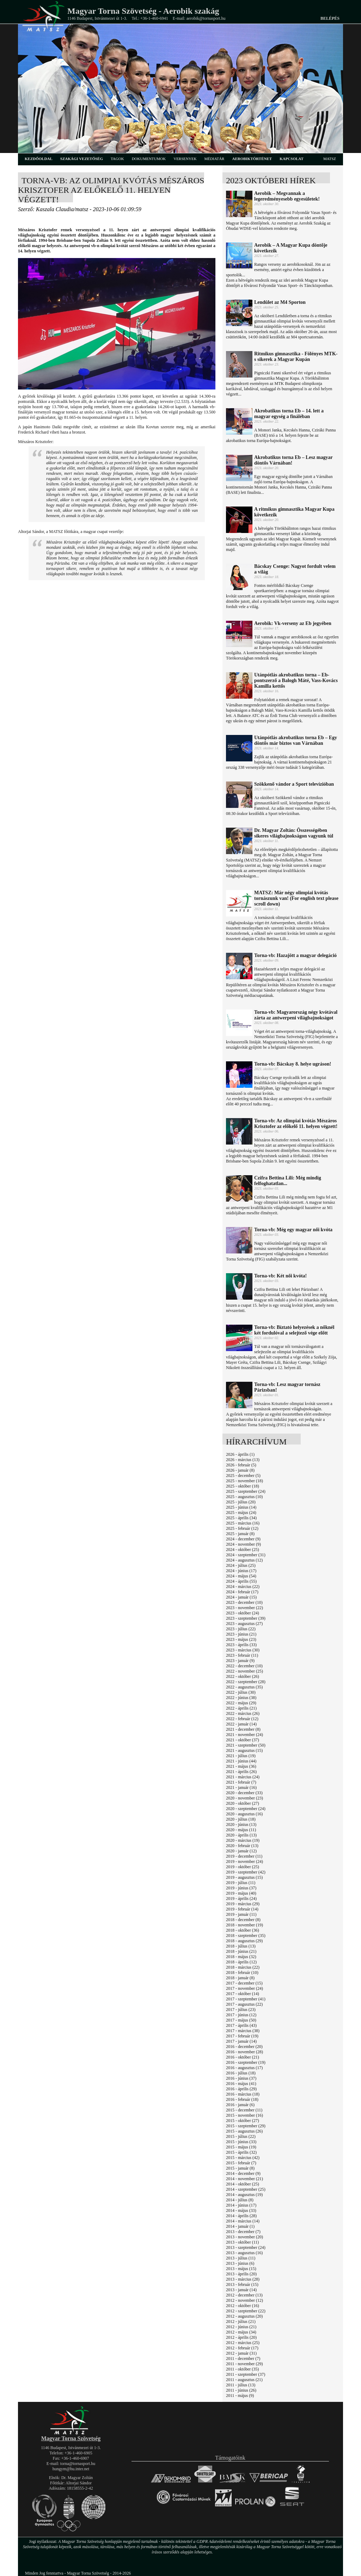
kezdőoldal (39, 159)
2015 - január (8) (240, 2168)
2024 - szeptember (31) (245, 1554)
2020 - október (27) (242, 1803)
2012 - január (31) (241, 2353)
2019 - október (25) (242, 1866)
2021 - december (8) (243, 1729)
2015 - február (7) (241, 2162)
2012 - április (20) (241, 2337)
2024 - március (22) (242, 1586)
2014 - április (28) (241, 2215)
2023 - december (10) (244, 1602)
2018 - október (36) (242, 1930)
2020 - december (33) (244, 1792)
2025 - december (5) (243, 1475)
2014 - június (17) (241, 2205)
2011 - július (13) (240, 2384)
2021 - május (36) (241, 1766)
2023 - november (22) (244, 1607)
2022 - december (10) (244, 1665)
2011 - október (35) (242, 2369)
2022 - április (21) (241, 1708)
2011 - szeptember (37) (245, 2374)
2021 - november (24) (244, 1734)
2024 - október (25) (242, 1549)
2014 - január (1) (240, 2226)
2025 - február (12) (242, 1528)
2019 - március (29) (242, 1903)
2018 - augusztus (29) (244, 1940)
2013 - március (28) (242, 2279)
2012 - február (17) (242, 2347)
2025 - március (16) (242, 1523)
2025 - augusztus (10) (244, 1496)
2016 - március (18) (242, 2094)
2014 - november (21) (244, 2178)
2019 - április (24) (241, 1898)
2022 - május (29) (241, 1702)
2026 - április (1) (240, 1454)
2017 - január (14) (241, 2041)
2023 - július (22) (241, 1628)
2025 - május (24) (241, 1512)
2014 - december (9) (243, 2173)
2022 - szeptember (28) (245, 1681)
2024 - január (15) (241, 1597)
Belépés (329, 18)
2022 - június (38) (241, 1697)
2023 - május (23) (241, 1639)
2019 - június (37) (241, 1887)
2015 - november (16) (244, 2115)
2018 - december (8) (243, 1919)
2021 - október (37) (242, 1739)
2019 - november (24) (244, 1861)
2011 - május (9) (240, 2395)
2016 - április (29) (241, 2088)
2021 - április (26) (241, 1771)
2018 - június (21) (241, 1951)
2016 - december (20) (244, 2046)
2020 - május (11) (241, 1829)
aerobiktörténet (252, 159)
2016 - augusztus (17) (244, 2067)
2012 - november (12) (244, 2300)
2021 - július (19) (241, 1755)
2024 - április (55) (241, 1581)
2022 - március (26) (242, 1713)
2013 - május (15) (241, 2268)
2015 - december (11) (244, 2110)
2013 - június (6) (240, 2263)
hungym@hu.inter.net (71, 2468)
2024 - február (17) (242, 1591)
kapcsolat (292, 159)
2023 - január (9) (240, 1660)
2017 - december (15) (244, 1983)
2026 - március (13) (242, 1459)
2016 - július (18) (241, 2073)
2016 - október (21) (242, 2057)
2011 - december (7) (243, 2358)
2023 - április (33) (241, 1644)
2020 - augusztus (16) (244, 1813)
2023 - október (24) (242, 1613)
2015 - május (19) (241, 2147)
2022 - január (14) (241, 1724)
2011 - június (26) (241, 2390)
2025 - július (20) (241, 1501)
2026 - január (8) (240, 1470)
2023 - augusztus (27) (244, 1623)
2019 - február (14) (242, 1909)
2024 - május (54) (241, 1576)
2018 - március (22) (242, 1967)
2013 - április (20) (241, 2273)
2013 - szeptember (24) (245, 2247)
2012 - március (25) (242, 2342)
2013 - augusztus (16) (244, 2252)
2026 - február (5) (241, 1464)
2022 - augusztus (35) (244, 1687)
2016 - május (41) (241, 2083)
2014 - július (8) (239, 2199)
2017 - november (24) (244, 1988)
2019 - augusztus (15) (244, 1877)
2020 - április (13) (241, 1835)
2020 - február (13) (242, 1845)
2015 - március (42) (242, 2157)
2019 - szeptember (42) (245, 1872)
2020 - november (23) (244, 1798)
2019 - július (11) (240, 1882)
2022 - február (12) (242, 1718)
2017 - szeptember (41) (245, 1999)
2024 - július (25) (241, 1565)
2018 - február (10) (242, 1972)
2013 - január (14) (241, 2289)
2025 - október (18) (242, 1486)
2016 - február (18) (242, 2099)
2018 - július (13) (241, 1946)
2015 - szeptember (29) (245, 2125)
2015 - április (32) (241, 2152)
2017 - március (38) (242, 2030)
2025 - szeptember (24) (245, 1491)
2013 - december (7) (243, 2231)
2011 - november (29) (244, 2363)
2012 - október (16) (242, 2305)
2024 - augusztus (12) (244, 1560)
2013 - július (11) (240, 2258)
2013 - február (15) (242, 2284)
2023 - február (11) (242, 1655)
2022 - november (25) (244, 1671)
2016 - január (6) (240, 2104)
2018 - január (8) (240, 1977)
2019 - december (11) (244, 1856)
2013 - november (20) (244, 2236)
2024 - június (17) (241, 1570)
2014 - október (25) (242, 2184)
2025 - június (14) (241, 1507)
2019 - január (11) (241, 1914)
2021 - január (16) (241, 1787)
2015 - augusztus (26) (244, 2131)
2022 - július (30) (241, 1692)
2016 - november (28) (244, 2051)
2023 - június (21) (241, 1634)
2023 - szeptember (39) (245, 1618)
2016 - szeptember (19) (245, 2062)
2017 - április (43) (241, 2025)
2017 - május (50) (241, 2020)
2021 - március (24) (242, 1776)
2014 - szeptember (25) (245, 2189)
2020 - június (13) (241, 1824)
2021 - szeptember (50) (245, 1745)
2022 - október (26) (242, 1676)
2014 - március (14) (242, 2221)
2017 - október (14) (242, 1993)
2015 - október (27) (242, 2120)
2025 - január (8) (240, 1533)
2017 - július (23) (241, 2009)
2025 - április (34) (241, 1517)
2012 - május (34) (241, 2332)
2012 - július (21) (241, 2321)
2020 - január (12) (241, 1850)
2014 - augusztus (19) (244, 2194)
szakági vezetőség (81, 159)
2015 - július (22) (241, 2136)
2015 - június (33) (241, 2141)
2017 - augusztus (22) (244, 2004)
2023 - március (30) (242, 1650)
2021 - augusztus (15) (244, 1750)
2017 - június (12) (241, 2014)
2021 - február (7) (241, 1782)
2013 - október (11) (242, 2242)
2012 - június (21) (241, 2326)
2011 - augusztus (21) (244, 2379)
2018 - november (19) (244, 1924)
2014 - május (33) (241, 2210)
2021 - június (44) (241, 1761)
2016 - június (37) (241, 2078)
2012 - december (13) (244, 2295)
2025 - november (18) (244, 1480)
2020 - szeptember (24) (245, 1808)
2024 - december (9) (243, 1539)
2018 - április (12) (241, 1961)
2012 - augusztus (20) (244, 2316)
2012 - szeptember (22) (245, 2310)
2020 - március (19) (242, 1840)
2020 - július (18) (241, 1819)
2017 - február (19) (242, 2036)
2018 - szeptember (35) (245, 1935)
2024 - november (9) (243, 1544)
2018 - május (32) (241, 1956)
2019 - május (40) (241, 1893)
